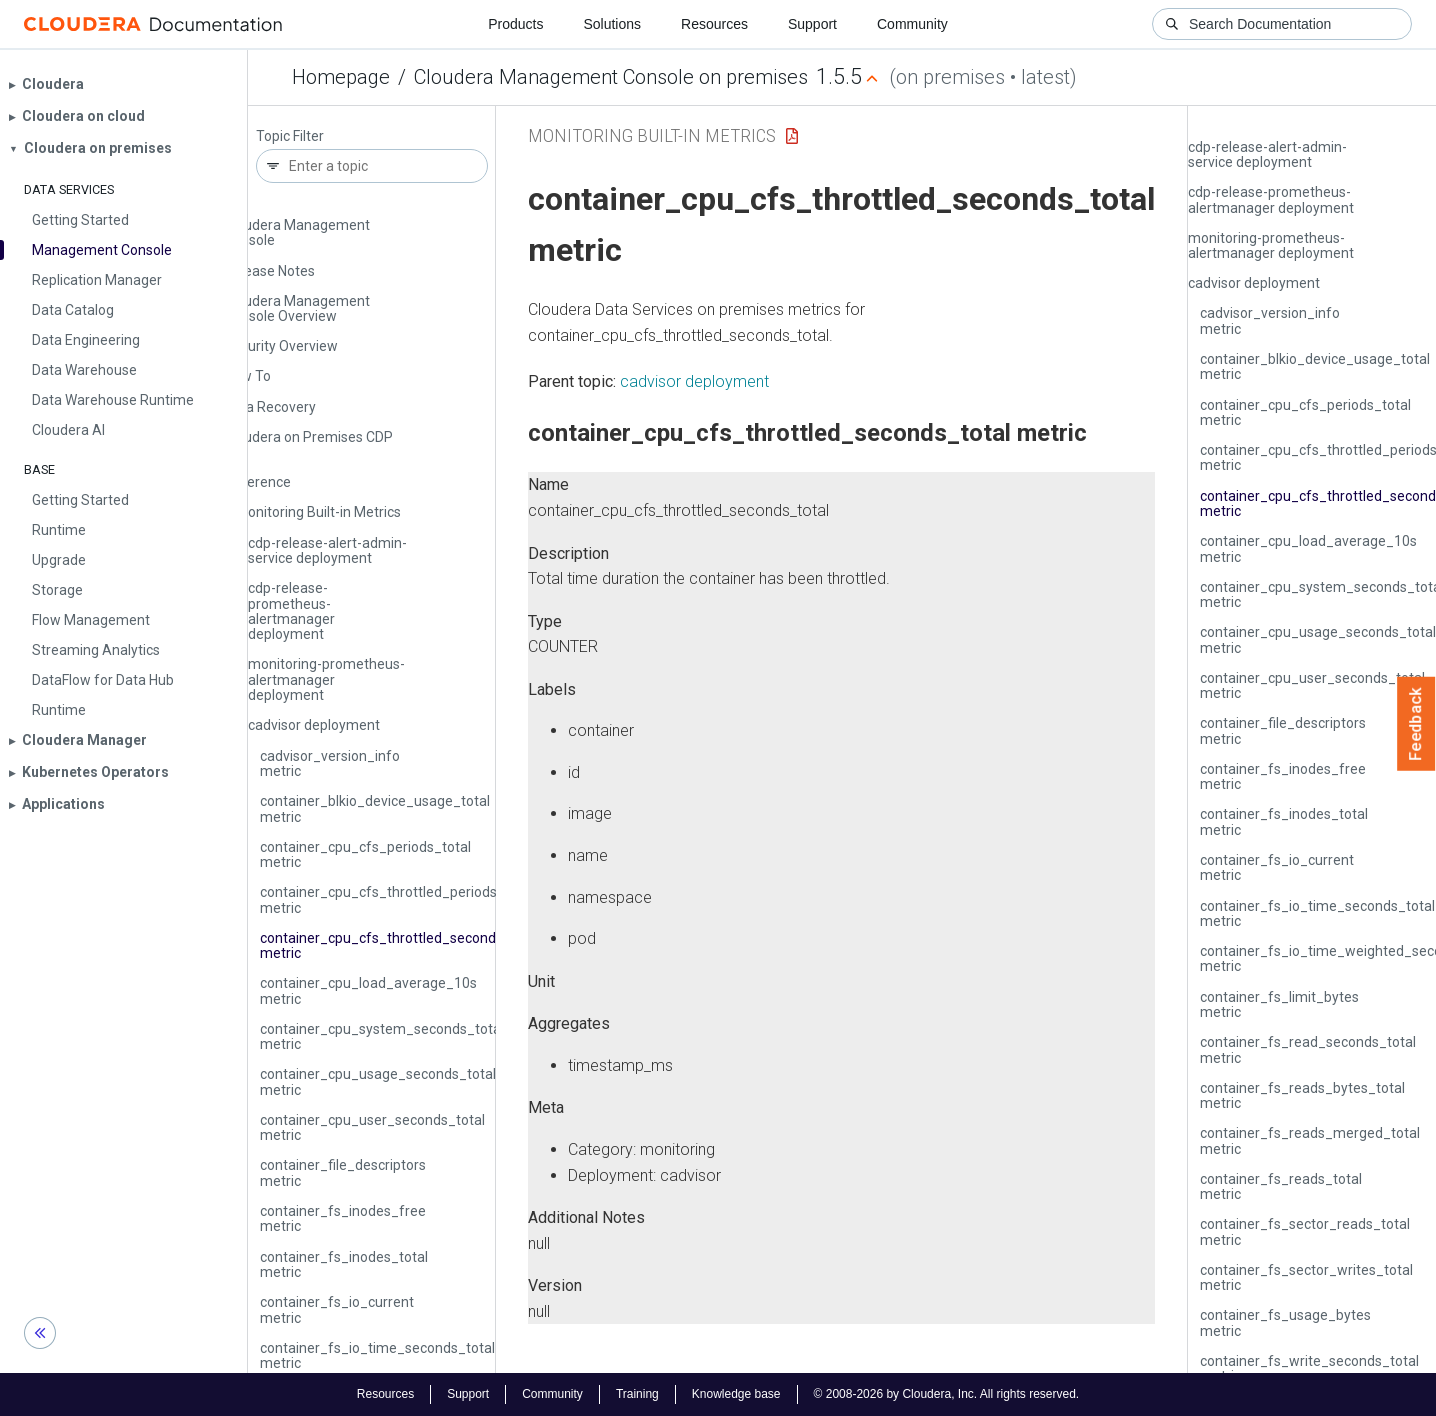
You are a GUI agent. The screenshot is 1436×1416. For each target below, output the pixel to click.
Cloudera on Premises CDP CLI (308, 444)
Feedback (1416, 724)
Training (637, 1394)
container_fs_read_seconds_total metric (1308, 1049)
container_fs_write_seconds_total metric (1309, 1368)
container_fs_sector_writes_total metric (1306, 1277)
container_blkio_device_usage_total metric (375, 808)
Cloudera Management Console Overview (297, 308)
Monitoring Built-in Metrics (318, 512)
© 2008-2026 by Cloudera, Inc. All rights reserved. (947, 1394)
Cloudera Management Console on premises (611, 77)
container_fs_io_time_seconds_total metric (377, 1355)
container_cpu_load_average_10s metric (368, 990)
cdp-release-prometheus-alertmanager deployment (291, 611)
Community (912, 24)
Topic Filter (290, 136)
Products (515, 24)
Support (812, 24)
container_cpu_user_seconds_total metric (372, 1127)
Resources (714, 24)
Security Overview (281, 346)
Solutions (612, 24)
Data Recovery (270, 407)
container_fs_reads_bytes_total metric (1302, 1095)
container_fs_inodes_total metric (344, 1264)
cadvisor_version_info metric (330, 763)
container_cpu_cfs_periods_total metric (365, 854)
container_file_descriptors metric (343, 1172)
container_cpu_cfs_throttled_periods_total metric (397, 899)
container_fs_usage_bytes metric (1285, 1322)
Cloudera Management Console (297, 232)
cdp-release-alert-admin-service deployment (327, 550)
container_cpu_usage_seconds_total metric (378, 1081)
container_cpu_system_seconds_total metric (382, 1036)
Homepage (341, 77)
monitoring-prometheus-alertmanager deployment (326, 679)
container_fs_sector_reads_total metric (1305, 1231)
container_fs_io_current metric (337, 1309)
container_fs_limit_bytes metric (1279, 1004)
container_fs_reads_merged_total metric (1310, 1140)
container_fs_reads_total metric (1281, 1186)
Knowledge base (736, 1394)
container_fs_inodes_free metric (343, 1218)
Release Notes (269, 271)
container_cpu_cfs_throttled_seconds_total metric (400, 945)
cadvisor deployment (314, 725)
